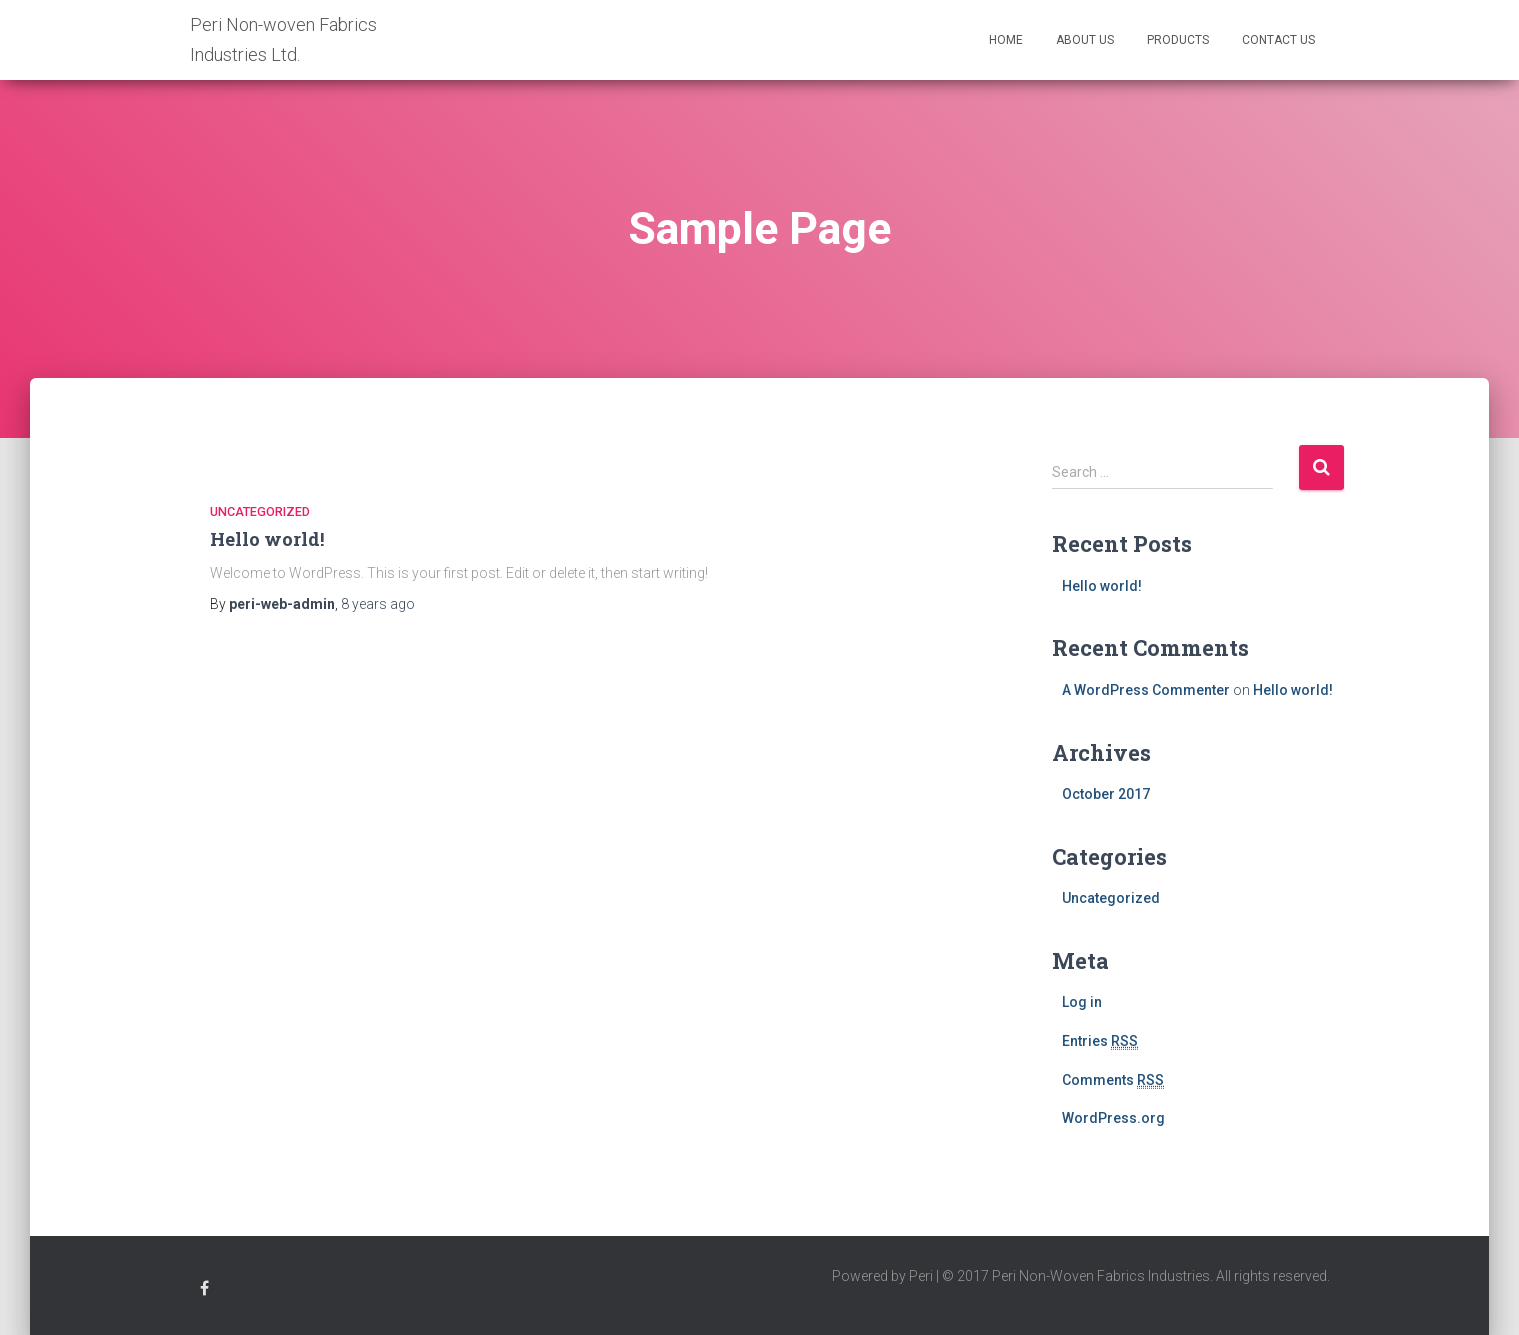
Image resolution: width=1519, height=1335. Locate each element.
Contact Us (1278, 40)
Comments (1113, 1080)
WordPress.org (1113, 1118)
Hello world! (267, 539)
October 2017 (1106, 794)
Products (1178, 40)
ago (378, 604)
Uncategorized (260, 511)
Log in (1082, 1002)
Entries (1100, 1041)
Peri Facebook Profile (204, 1291)
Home (1006, 40)
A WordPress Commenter (1146, 690)
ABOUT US (1085, 40)
